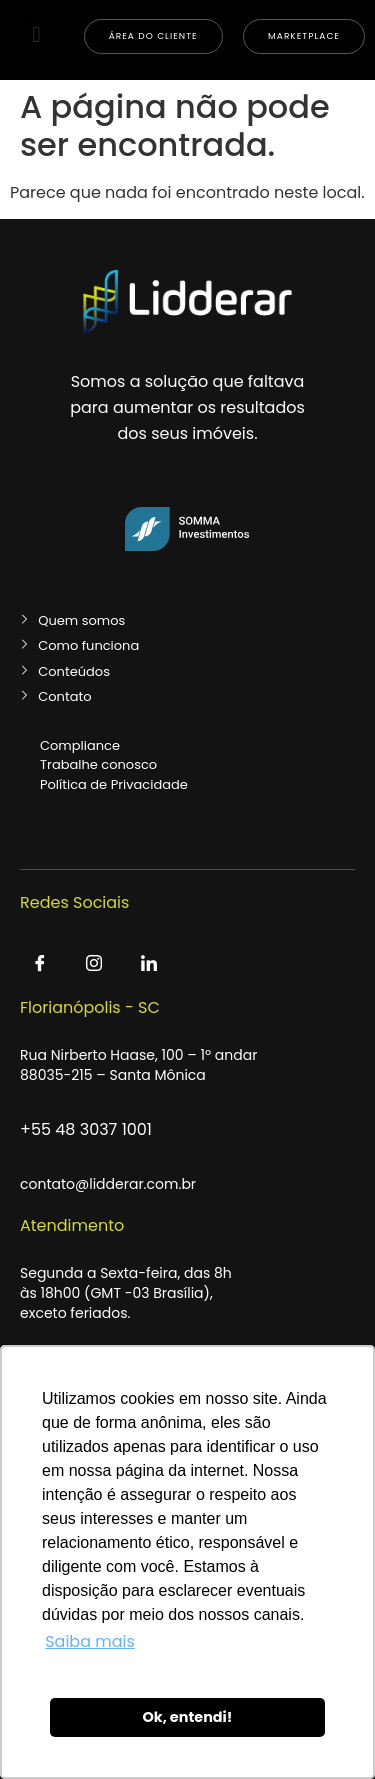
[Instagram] (94, 965)
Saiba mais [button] (90, 1641)
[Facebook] (40, 965)
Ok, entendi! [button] (187, 1717)
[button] (36, 35)
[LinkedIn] (149, 965)
